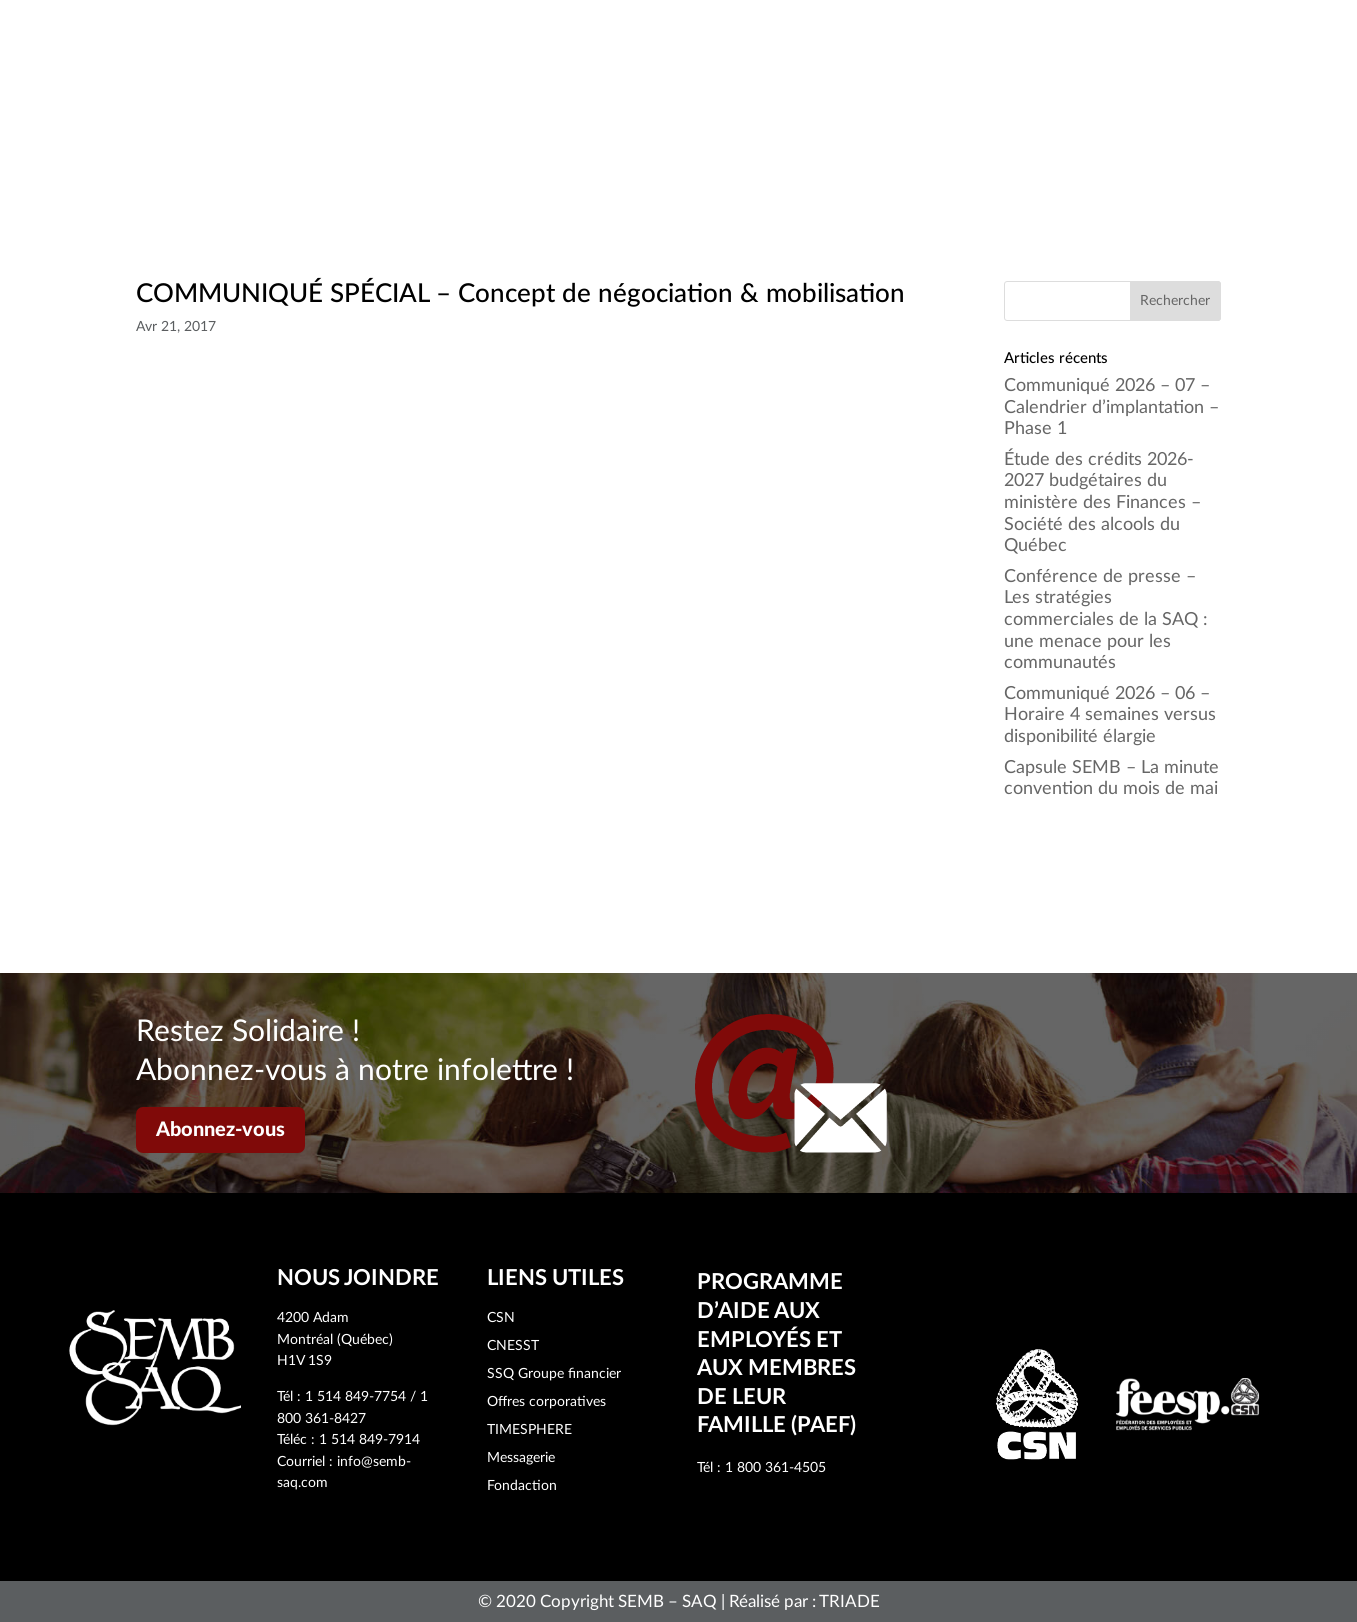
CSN (501, 1318)
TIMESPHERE (529, 1430)
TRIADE (849, 1601)
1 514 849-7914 (369, 1440)
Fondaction (522, 1486)
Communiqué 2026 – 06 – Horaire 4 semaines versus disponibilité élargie (1110, 715)
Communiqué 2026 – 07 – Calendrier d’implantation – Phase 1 (1111, 407)
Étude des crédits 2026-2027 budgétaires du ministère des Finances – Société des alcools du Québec (1102, 503)
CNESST (513, 1346)
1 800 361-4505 (775, 1468)
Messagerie (521, 1458)
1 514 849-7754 (355, 1397)
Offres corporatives (546, 1402)
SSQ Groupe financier (554, 1374)
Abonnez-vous (220, 1130)
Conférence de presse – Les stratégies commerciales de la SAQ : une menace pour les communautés (1106, 620)
